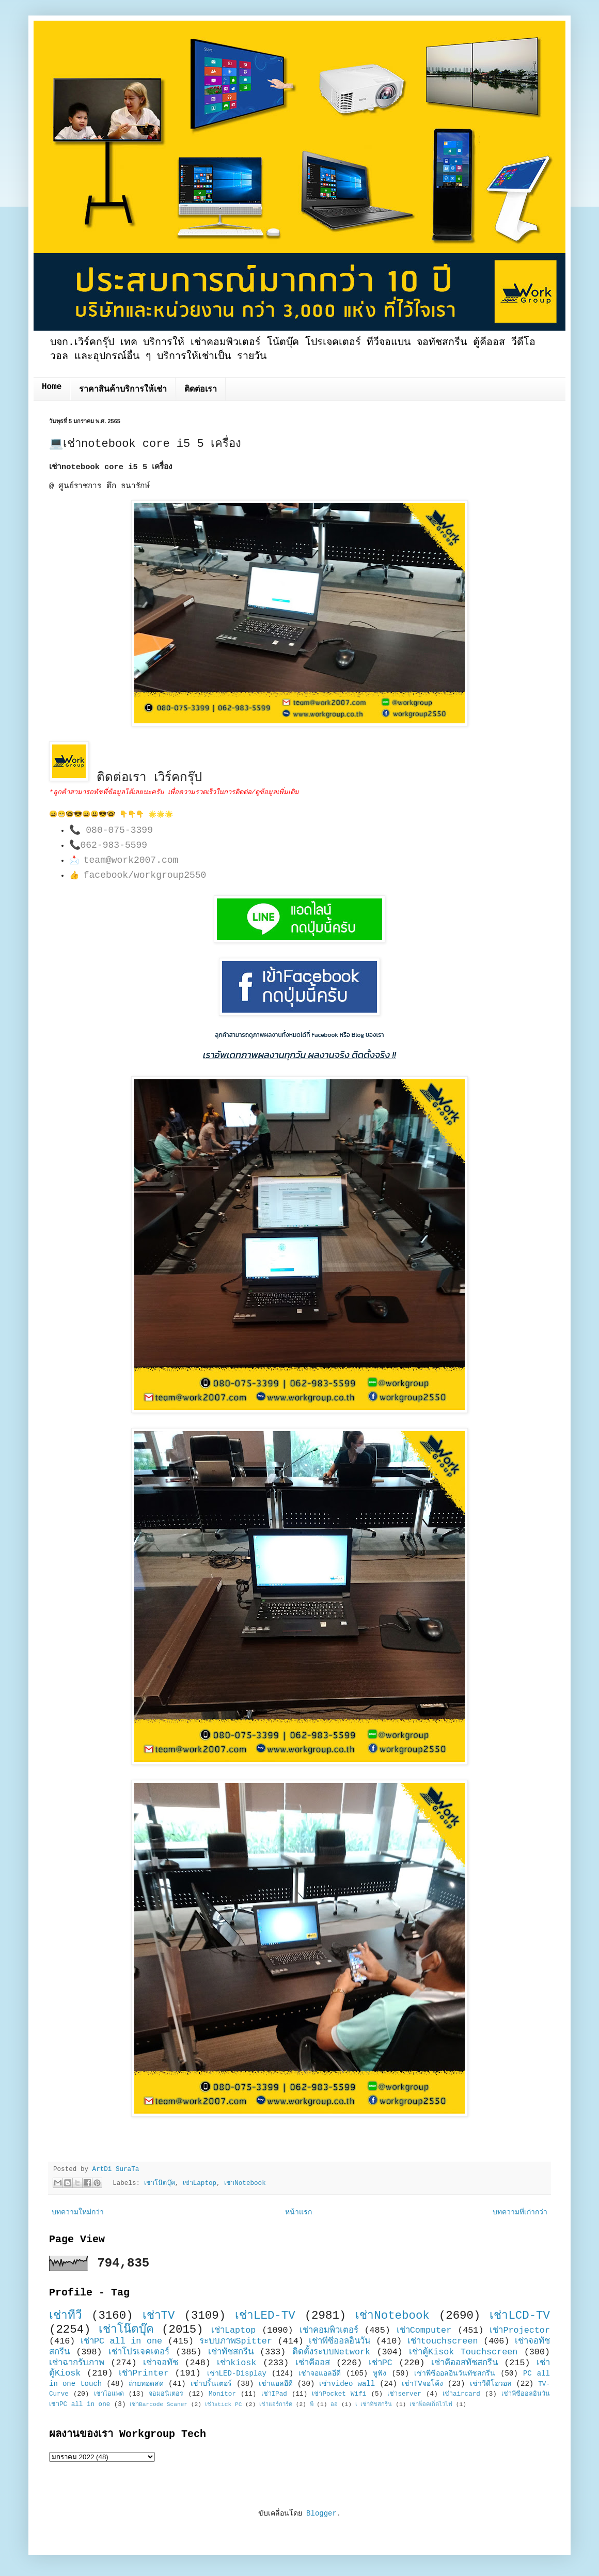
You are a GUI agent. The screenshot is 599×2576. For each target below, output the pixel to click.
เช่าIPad (274, 2394)
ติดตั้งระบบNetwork (331, 2352)
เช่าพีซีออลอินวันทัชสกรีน (454, 2373)
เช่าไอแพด (109, 2394)
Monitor (222, 2394)
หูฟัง (379, 2373)
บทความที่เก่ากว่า (520, 2212)
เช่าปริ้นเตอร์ (211, 2384)
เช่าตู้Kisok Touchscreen (463, 2352)
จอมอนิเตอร (166, 2394)
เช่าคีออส (312, 2363)
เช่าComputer (424, 2330)
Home (51, 387)
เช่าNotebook (244, 2183)
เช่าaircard (461, 2394)
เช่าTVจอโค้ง (422, 2384)
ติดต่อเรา (200, 389)
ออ (334, 2404)
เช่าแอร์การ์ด (275, 2404)
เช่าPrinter (144, 2373)
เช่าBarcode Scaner (158, 2404)
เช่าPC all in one (121, 2341)
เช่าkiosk (236, 2363)
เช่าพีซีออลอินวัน (339, 2341)
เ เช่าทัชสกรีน (373, 2404)
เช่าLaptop (199, 2183)
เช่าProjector (520, 2330)
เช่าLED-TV (265, 2315)
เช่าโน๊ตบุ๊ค (159, 2183)
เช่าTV (159, 2315)
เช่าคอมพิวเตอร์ (328, 2330)
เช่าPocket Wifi (339, 2394)
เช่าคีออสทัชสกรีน (464, 2363)
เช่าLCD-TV (520, 2315)
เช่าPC (380, 2363)
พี (311, 2404)
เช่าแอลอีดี (276, 2384)
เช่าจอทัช (160, 2363)
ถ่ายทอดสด (146, 2384)
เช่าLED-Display (236, 2373)
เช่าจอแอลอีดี (319, 2373)
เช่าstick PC (223, 2404)
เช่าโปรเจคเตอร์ (138, 2352)
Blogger (321, 2513)
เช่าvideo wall (347, 2384)
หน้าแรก (298, 2212)
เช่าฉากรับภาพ (76, 2363)
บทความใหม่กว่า (78, 2212)
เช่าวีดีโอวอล (491, 2384)
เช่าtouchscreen (442, 2341)
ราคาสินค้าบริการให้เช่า (123, 389)
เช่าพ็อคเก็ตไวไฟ (430, 2404)
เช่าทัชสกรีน (231, 2352)
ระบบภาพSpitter (236, 2341)
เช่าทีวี (65, 2315)
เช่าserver (404, 2394)
